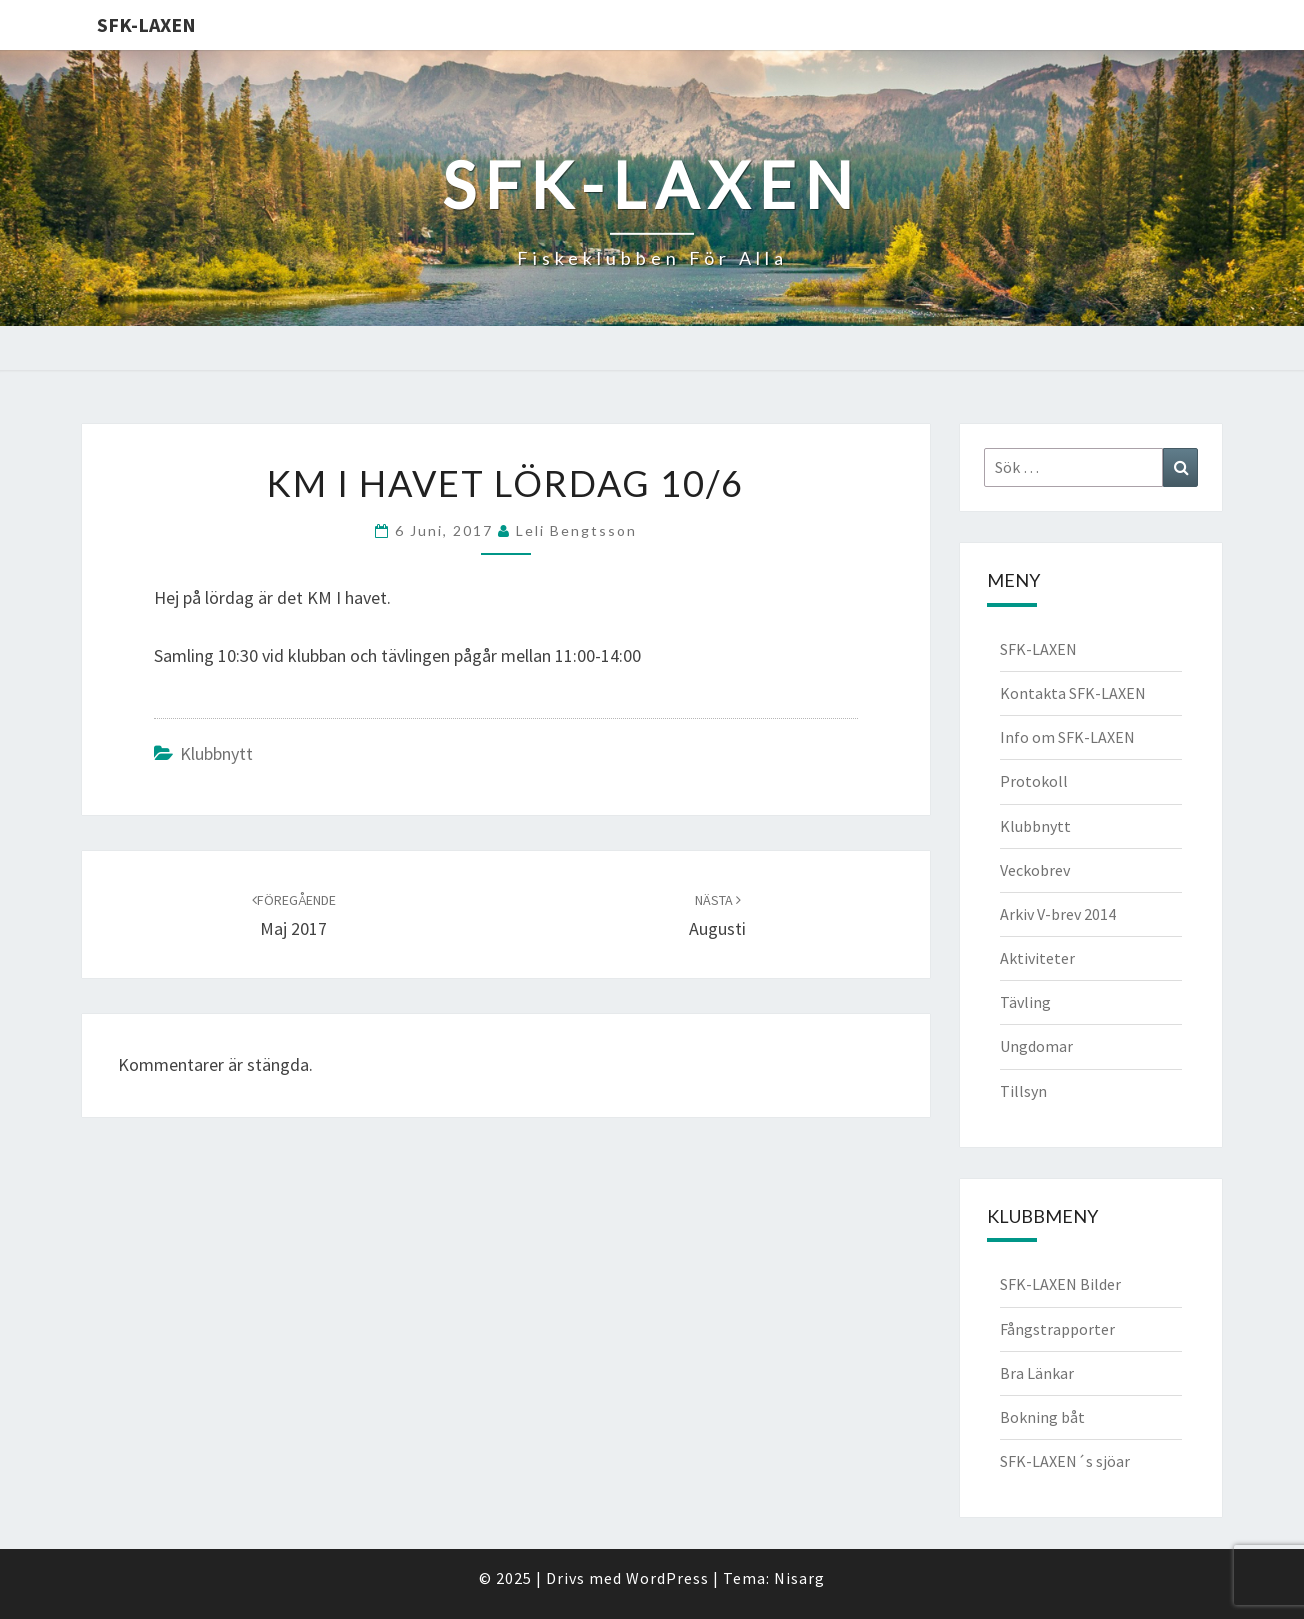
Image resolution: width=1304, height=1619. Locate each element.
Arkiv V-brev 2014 (1058, 914)
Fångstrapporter (1057, 1329)
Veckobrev (1035, 870)
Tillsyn (1023, 1091)
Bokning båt (1042, 1417)
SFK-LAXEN (146, 24)
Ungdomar (1036, 1046)
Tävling (1025, 1002)
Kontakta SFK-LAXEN (1073, 693)
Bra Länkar (1037, 1373)
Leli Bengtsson (576, 530)
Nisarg (799, 1578)
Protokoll (1034, 781)
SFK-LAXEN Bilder (1060, 1284)
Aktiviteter (1037, 958)
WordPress (667, 1578)
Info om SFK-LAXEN (1067, 737)
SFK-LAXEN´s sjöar (1065, 1461)
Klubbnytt (216, 753)
